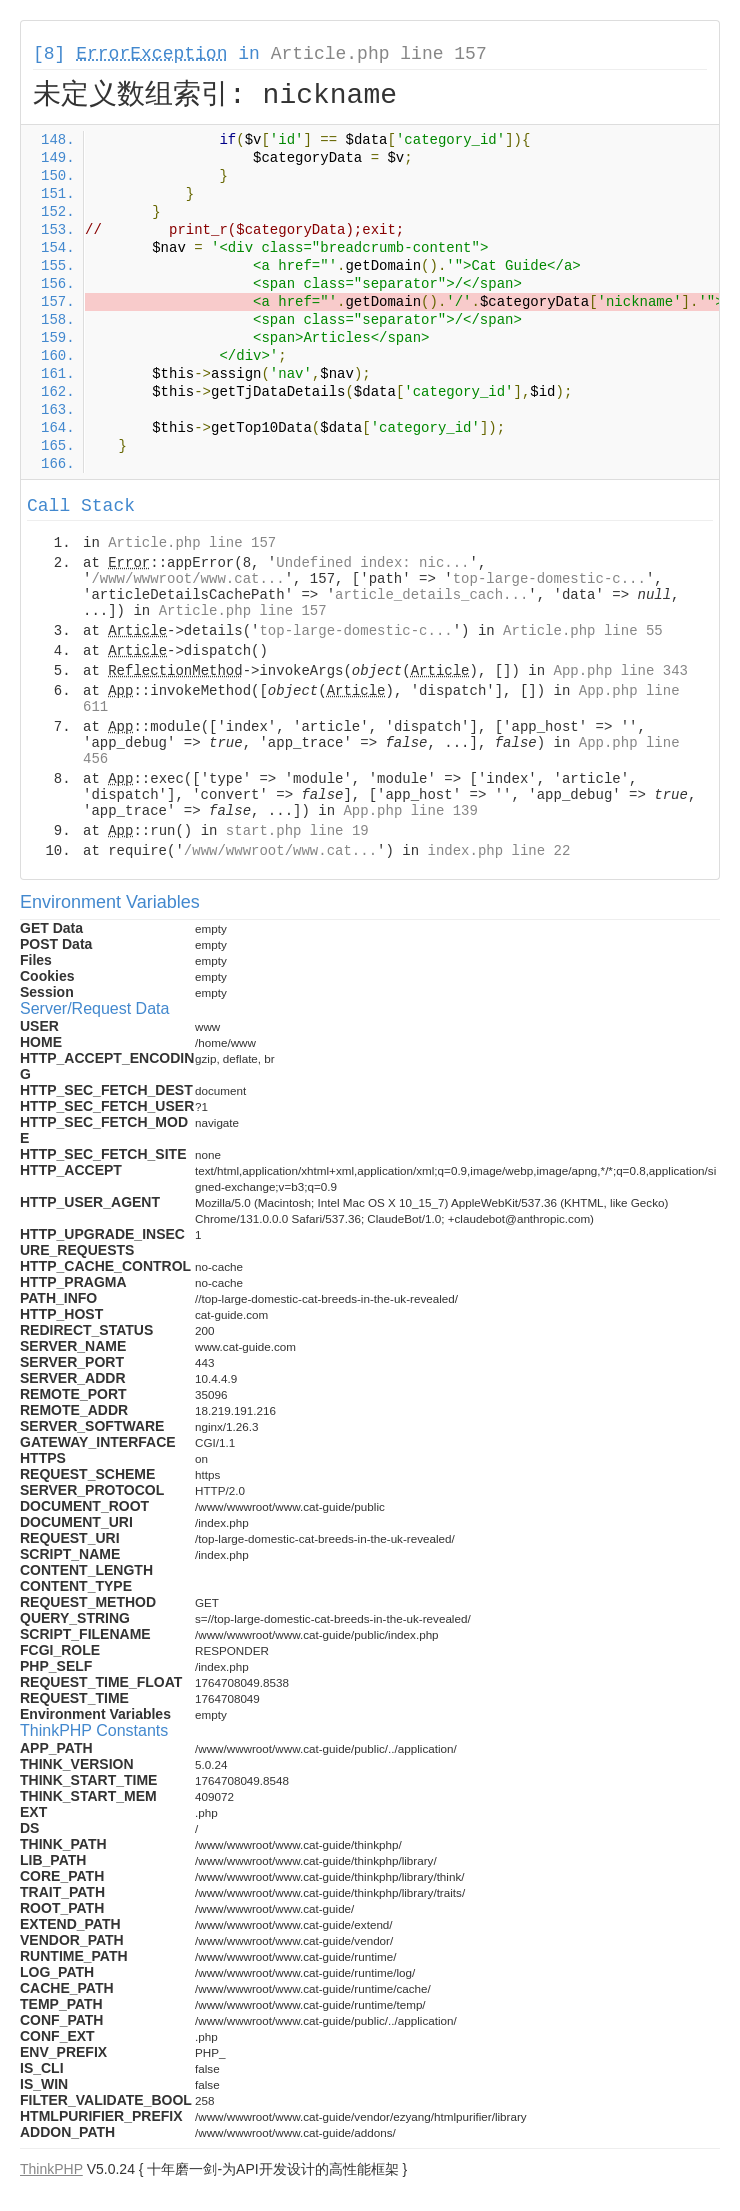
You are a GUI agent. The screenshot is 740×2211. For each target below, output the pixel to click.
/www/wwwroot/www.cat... (187, 579)
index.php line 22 (498, 851)
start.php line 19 (297, 831)
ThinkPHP (51, 2169)
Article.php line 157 (379, 54)
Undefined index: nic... (372, 563)
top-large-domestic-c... (549, 579)
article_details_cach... (431, 595)
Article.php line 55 (583, 631)
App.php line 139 (410, 811)
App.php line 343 (621, 671)
